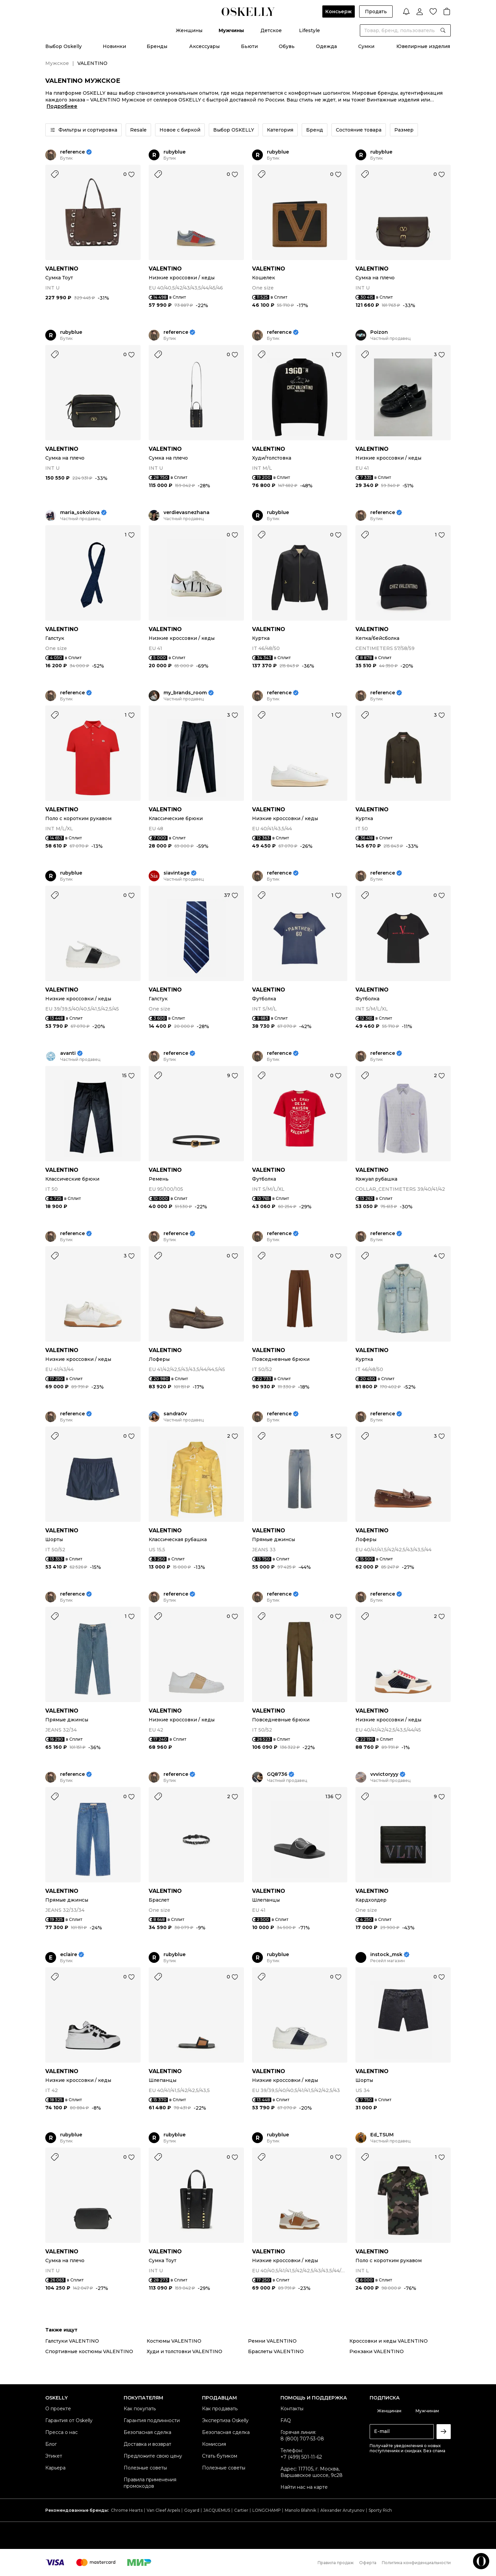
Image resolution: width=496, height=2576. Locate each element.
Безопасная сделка (147, 2432)
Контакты (291, 2409)
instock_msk (386, 1954)
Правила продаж (336, 2562)
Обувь (287, 46)
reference (72, 152)
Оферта (367, 2562)
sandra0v (175, 1414)
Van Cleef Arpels (163, 2510)
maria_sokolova (80, 512)
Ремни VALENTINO (272, 2341)
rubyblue (174, 152)
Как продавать (220, 2409)
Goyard (191, 2510)
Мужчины (231, 30)
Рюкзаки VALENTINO (376, 2351)
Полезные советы (145, 2468)
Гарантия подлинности (152, 2420)
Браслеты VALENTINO (276, 2351)
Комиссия (214, 2444)
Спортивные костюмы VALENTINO (89, 2351)
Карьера (55, 2468)
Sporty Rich (380, 2510)
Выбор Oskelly (63, 46)
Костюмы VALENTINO (174, 2341)
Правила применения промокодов (150, 2483)
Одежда (326, 46)
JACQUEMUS (216, 2510)
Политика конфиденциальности (416, 2562)
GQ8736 (277, 1774)
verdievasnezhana (186, 512)
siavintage (177, 873)
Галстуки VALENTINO (72, 2341)
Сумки (366, 46)
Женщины (189, 30)
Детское (271, 30)
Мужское (57, 63)
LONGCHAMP (266, 2510)
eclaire (68, 1954)
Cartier (241, 2510)
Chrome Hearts (127, 2510)
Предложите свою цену (153, 2456)
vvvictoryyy (384, 1774)
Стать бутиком (219, 2456)
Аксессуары (204, 46)
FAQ (285, 2420)
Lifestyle (309, 30)
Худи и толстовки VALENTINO (184, 2351)
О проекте (58, 2409)
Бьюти (249, 46)
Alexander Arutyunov (342, 2510)
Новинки (114, 46)
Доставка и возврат (147, 2444)
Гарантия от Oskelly (69, 2420)
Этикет (53, 2456)
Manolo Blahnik (300, 2510)
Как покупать (140, 2409)
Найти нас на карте (304, 2487)
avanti (68, 1053)
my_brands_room (185, 693)
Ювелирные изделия (423, 46)
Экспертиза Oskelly (225, 2420)
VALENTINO (61, 268)
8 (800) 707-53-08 (302, 2439)
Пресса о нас (61, 2432)
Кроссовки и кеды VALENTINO (388, 2341)
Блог (51, 2444)
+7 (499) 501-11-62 (301, 2457)
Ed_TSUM (382, 2135)
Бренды (157, 46)
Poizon (379, 332)
